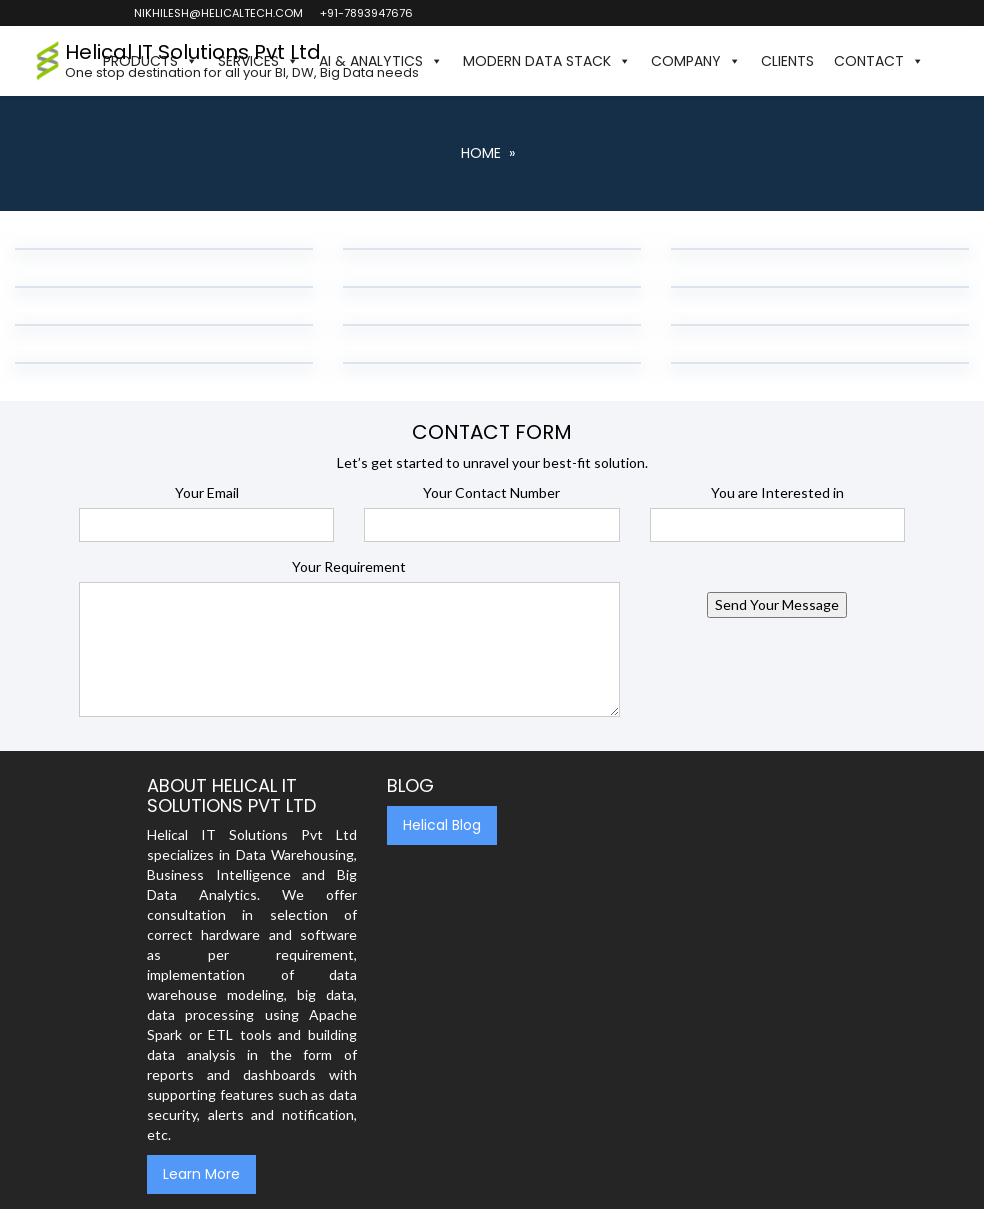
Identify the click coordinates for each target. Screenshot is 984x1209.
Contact (879, 61)
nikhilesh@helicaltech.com (217, 13)
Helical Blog (442, 825)
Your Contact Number (491, 492)
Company (696, 61)
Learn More (201, 1174)
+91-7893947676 (365, 13)
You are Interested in (777, 492)
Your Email (207, 492)
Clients (787, 61)
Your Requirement (349, 566)
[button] (944, 61)
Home (481, 153)
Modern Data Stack (547, 61)
